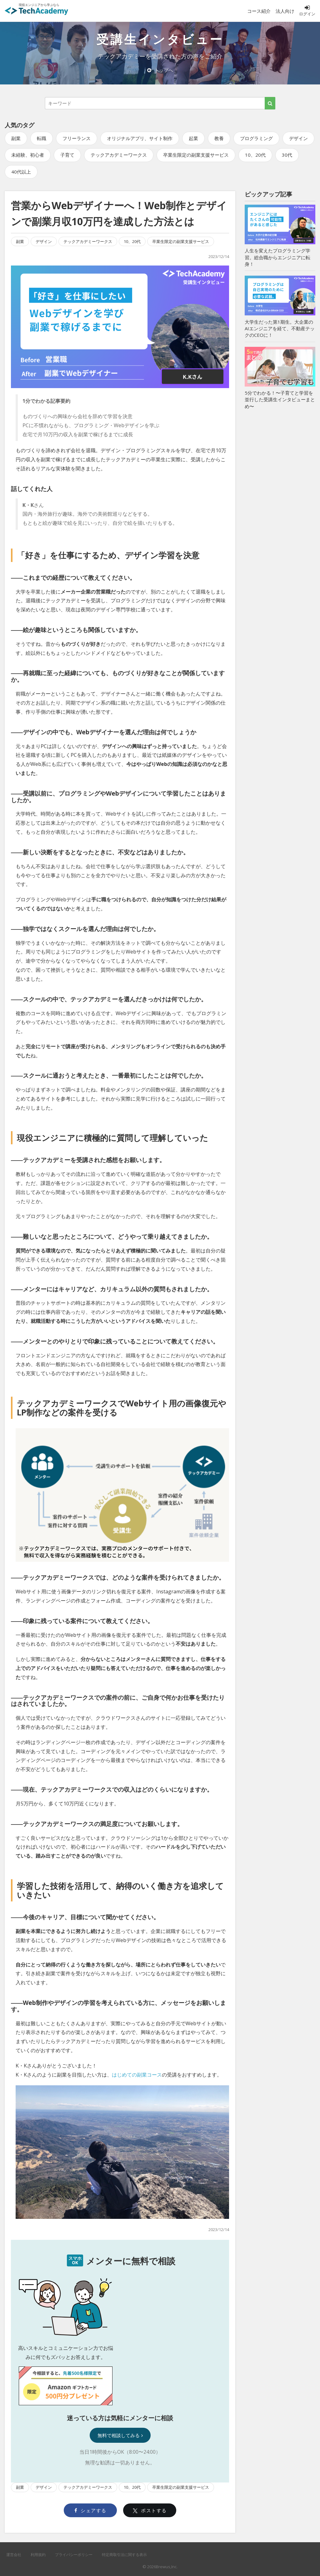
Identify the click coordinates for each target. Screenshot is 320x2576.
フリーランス (76, 138)
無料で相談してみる (120, 2435)
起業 (193, 138)
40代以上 (21, 172)
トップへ (160, 70)
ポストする (150, 2510)
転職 (41, 138)
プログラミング (256, 138)
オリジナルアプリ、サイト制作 (139, 138)
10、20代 (255, 155)
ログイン (307, 11)
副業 (16, 138)
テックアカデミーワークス (119, 155)
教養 (219, 138)
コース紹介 (259, 11)
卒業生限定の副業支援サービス (196, 155)
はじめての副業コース (137, 2074)
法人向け (285, 11)
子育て (67, 155)
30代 (287, 155)
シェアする (90, 2510)
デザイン (298, 138)
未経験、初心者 (27, 155)
